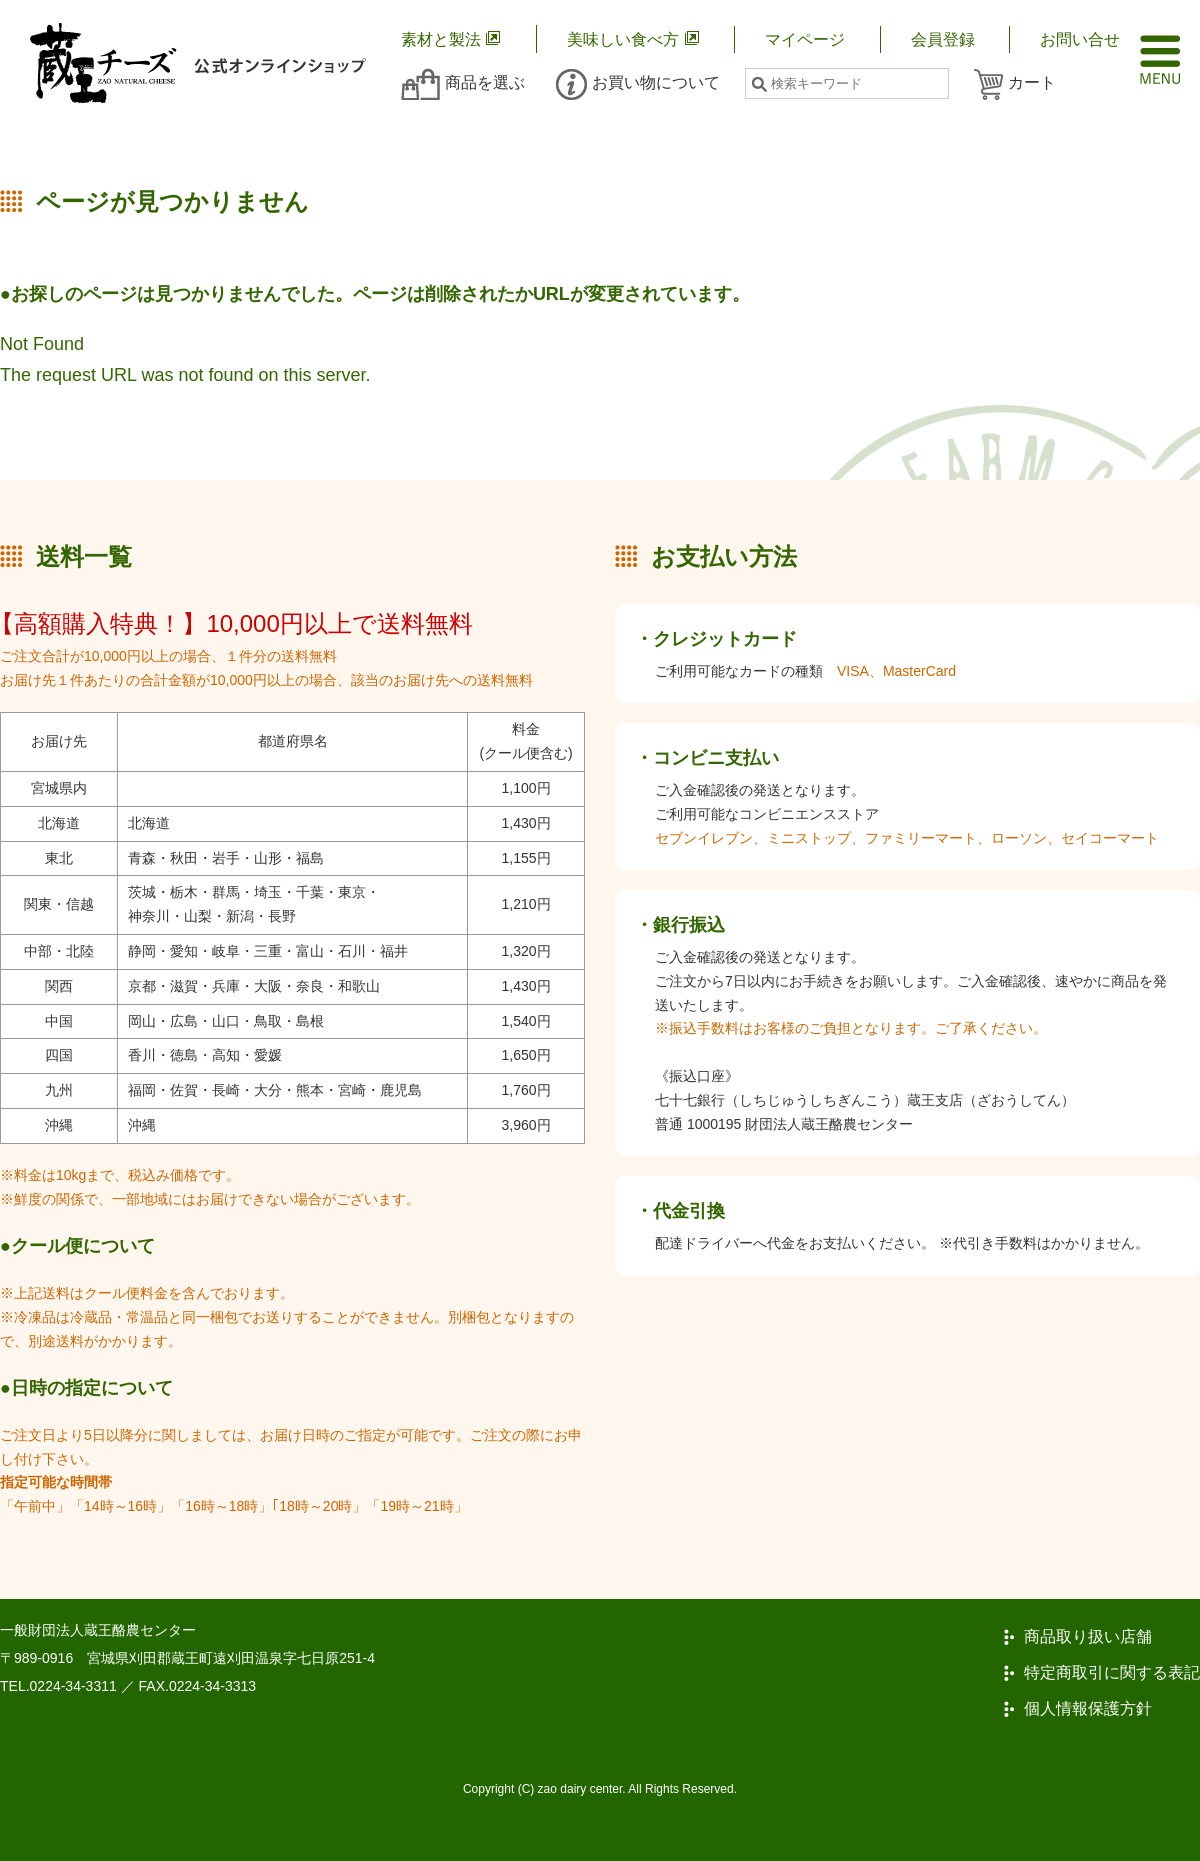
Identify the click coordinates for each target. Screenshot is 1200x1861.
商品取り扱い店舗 (1088, 1637)
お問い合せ (1080, 39)
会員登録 (943, 39)
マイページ (805, 39)
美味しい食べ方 (623, 39)
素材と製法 (441, 39)
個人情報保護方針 (1088, 1709)
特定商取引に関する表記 (1112, 1673)
